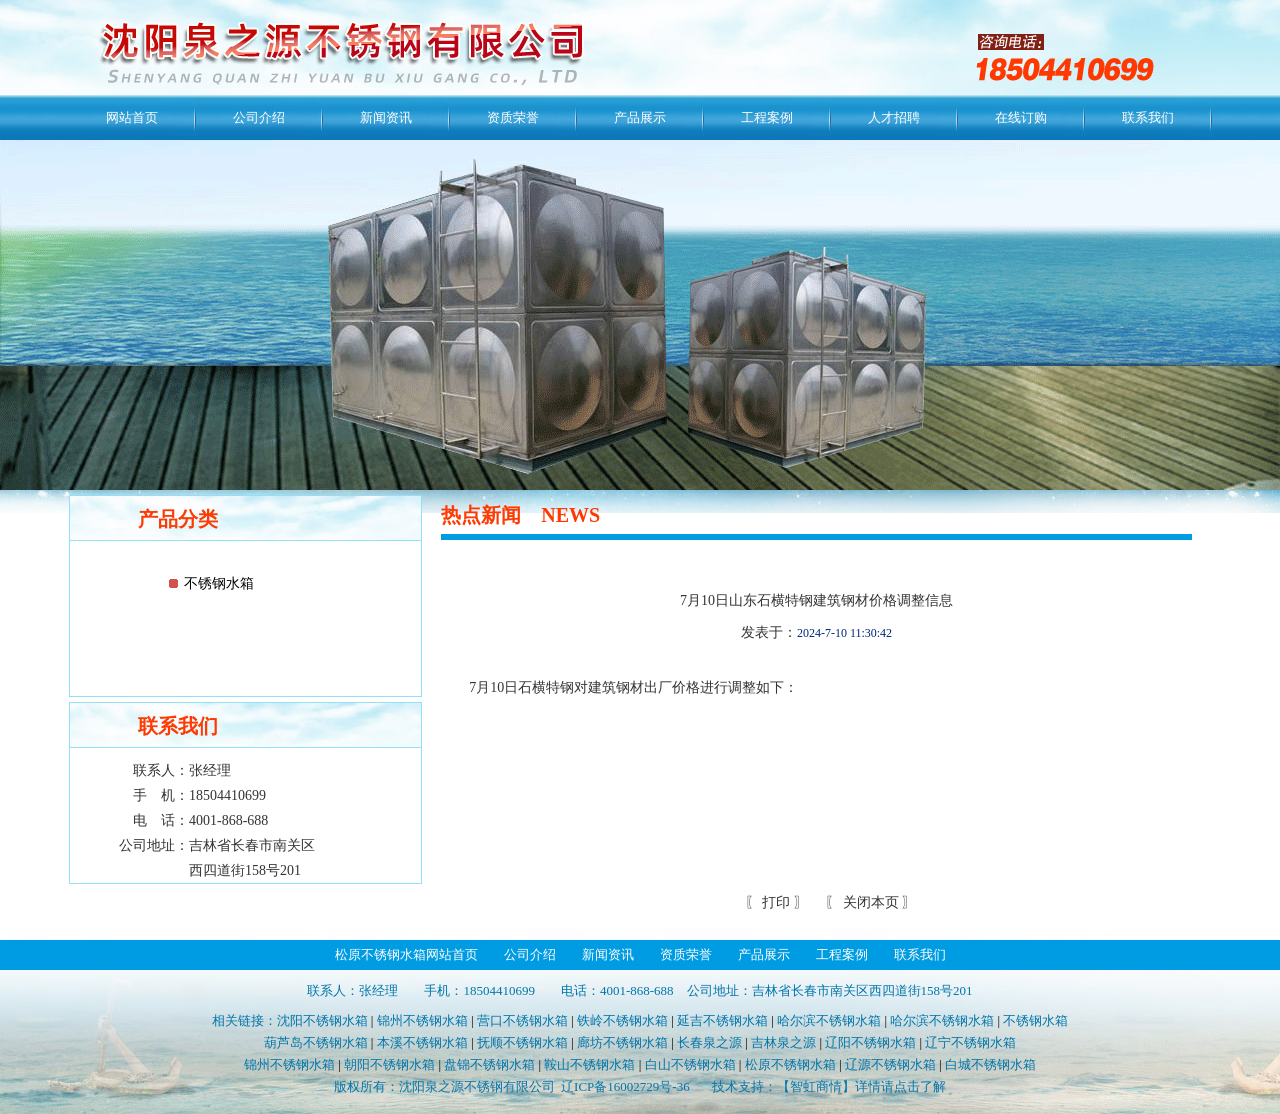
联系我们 (1148, 117)
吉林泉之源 (783, 1042)
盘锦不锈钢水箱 (489, 1064)
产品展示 (640, 117)
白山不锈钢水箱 (690, 1064)
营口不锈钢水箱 (522, 1020)
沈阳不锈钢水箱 (322, 1020)
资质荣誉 (513, 117)
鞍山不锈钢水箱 (589, 1064)
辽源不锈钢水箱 (890, 1064)
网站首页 (132, 117)
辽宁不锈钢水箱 (970, 1042)
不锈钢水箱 (219, 583)
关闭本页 (871, 902)
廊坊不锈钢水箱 (622, 1042)
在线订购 (1021, 117)
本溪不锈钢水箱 (422, 1042)
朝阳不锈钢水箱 (389, 1064)
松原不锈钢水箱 (790, 1064)
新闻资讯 (386, 117)
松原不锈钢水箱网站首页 (406, 954)
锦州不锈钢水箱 (422, 1020)
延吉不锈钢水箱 (722, 1020)
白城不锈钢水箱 (990, 1064)
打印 (775, 902)
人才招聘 (894, 117)
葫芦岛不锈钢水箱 (316, 1042)
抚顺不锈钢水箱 (522, 1042)
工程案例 (767, 117)
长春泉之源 (709, 1042)
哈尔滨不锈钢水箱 (829, 1020)
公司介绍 (259, 117)
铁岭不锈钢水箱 (622, 1020)
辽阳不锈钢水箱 (870, 1042)
